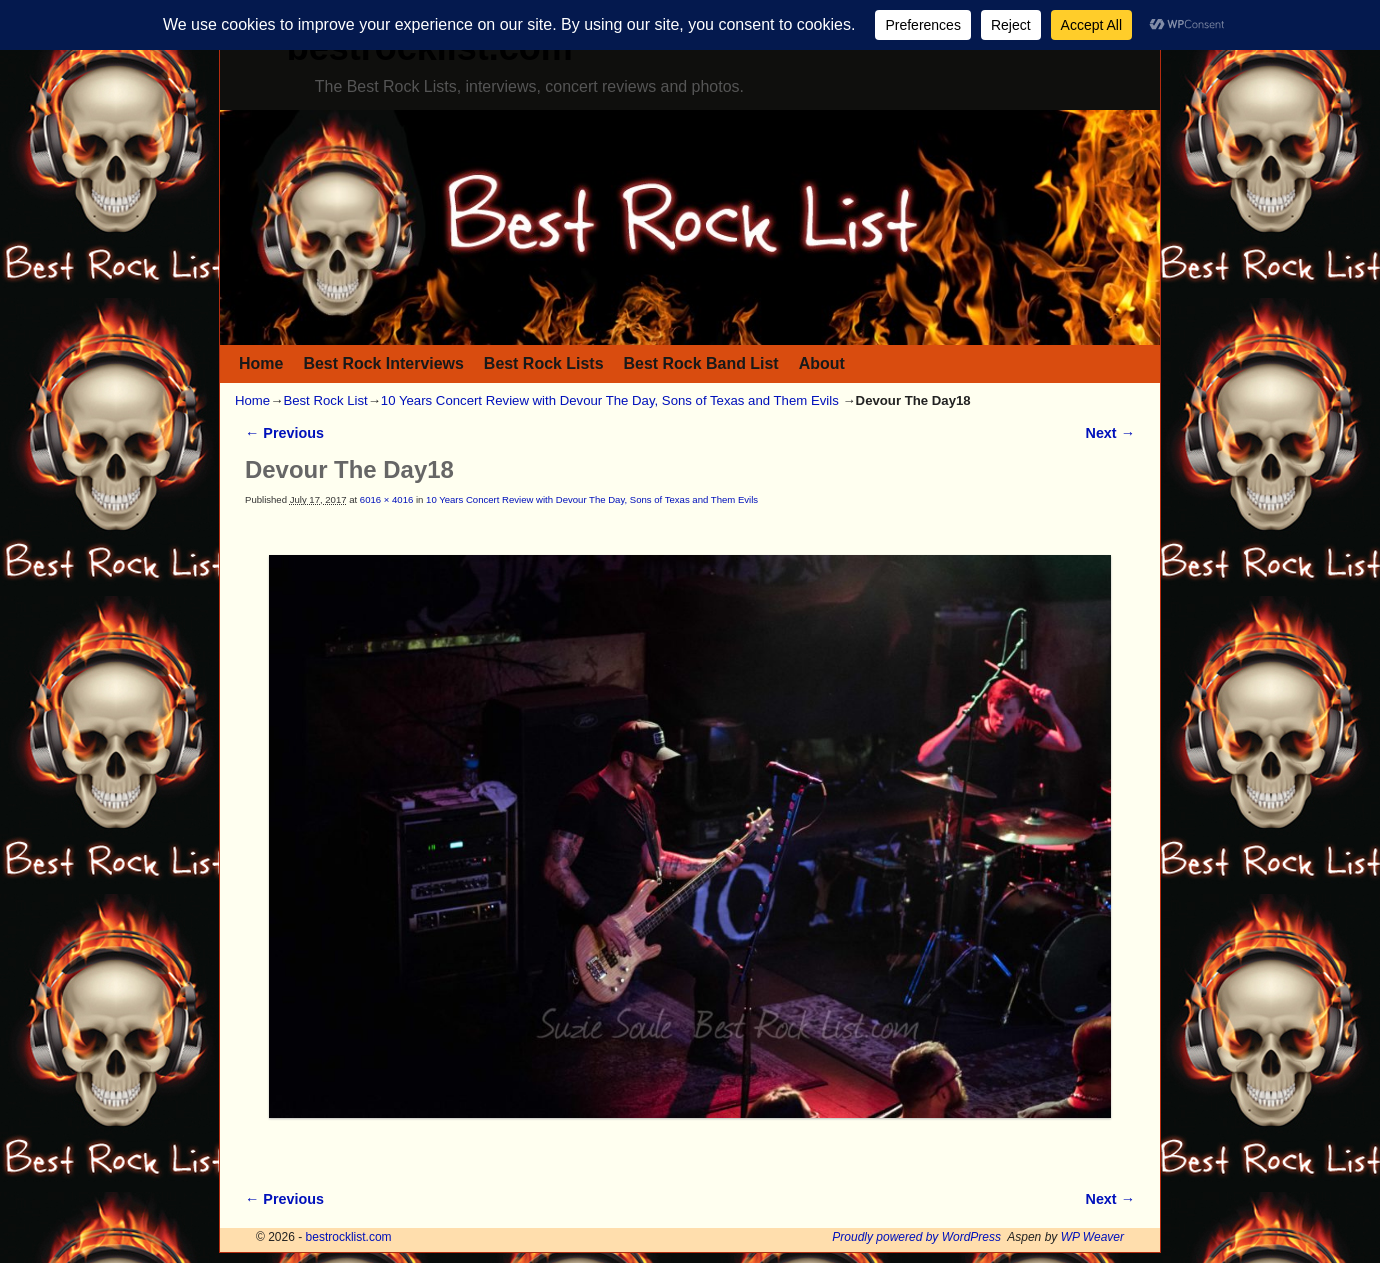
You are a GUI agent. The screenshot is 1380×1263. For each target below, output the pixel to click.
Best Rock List (325, 400)
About (822, 363)
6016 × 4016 (386, 499)
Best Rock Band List (701, 363)
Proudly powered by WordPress (916, 1237)
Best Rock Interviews (383, 363)
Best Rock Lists (544, 363)
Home (261, 363)
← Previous (284, 433)
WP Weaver (1092, 1237)
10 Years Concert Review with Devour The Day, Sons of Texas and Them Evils (610, 400)
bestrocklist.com (349, 1237)
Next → (1110, 433)
